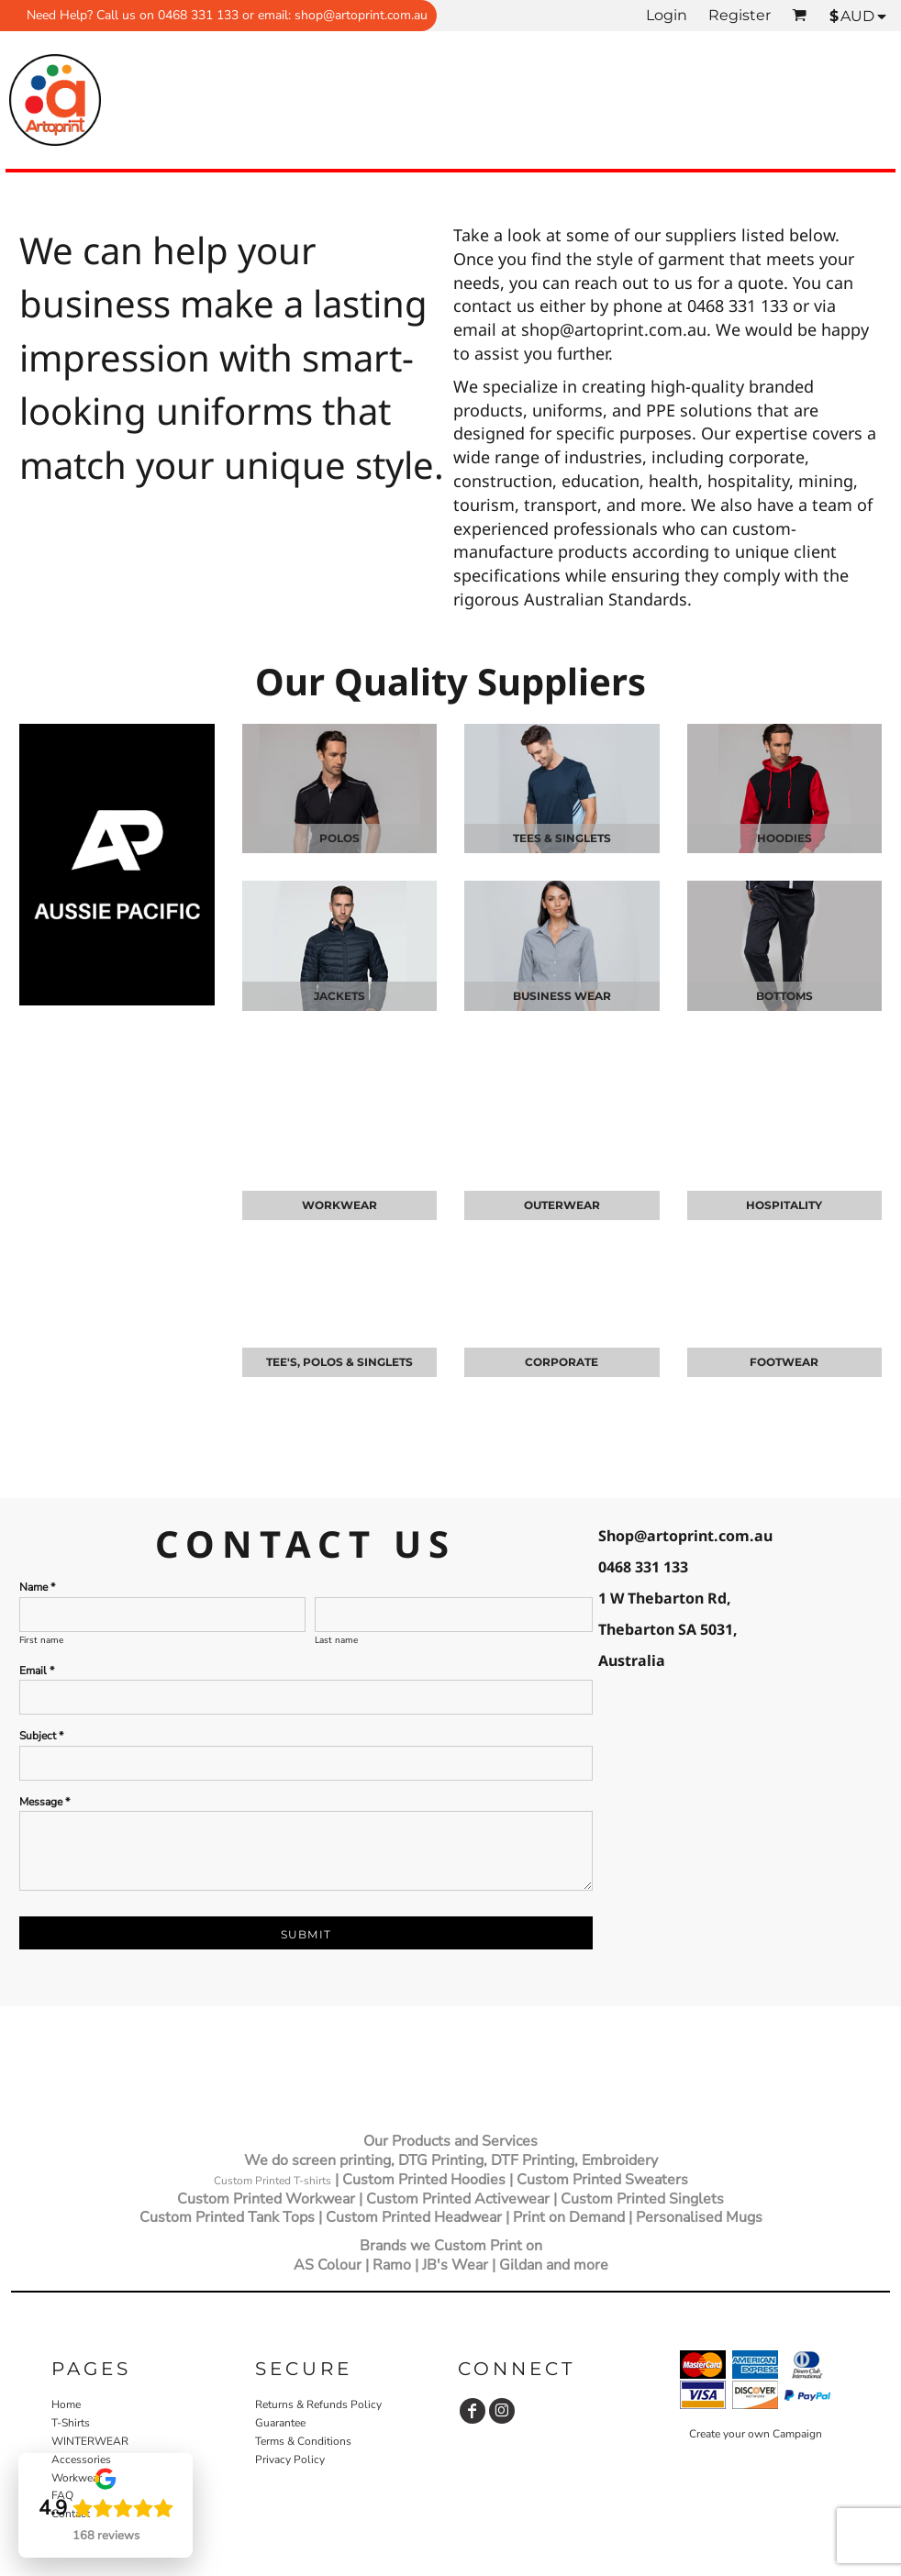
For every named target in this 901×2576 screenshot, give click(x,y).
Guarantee (280, 2422)
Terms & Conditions (303, 2441)
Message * (44, 1801)
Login (666, 15)
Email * (36, 1670)
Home (66, 2404)
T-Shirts (70, 2422)
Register (739, 15)
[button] (14, 2057)
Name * (37, 1587)
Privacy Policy (290, 2459)
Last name (336, 1640)
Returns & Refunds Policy (318, 2404)
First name (41, 1640)
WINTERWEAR (89, 2441)
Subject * (41, 1735)
